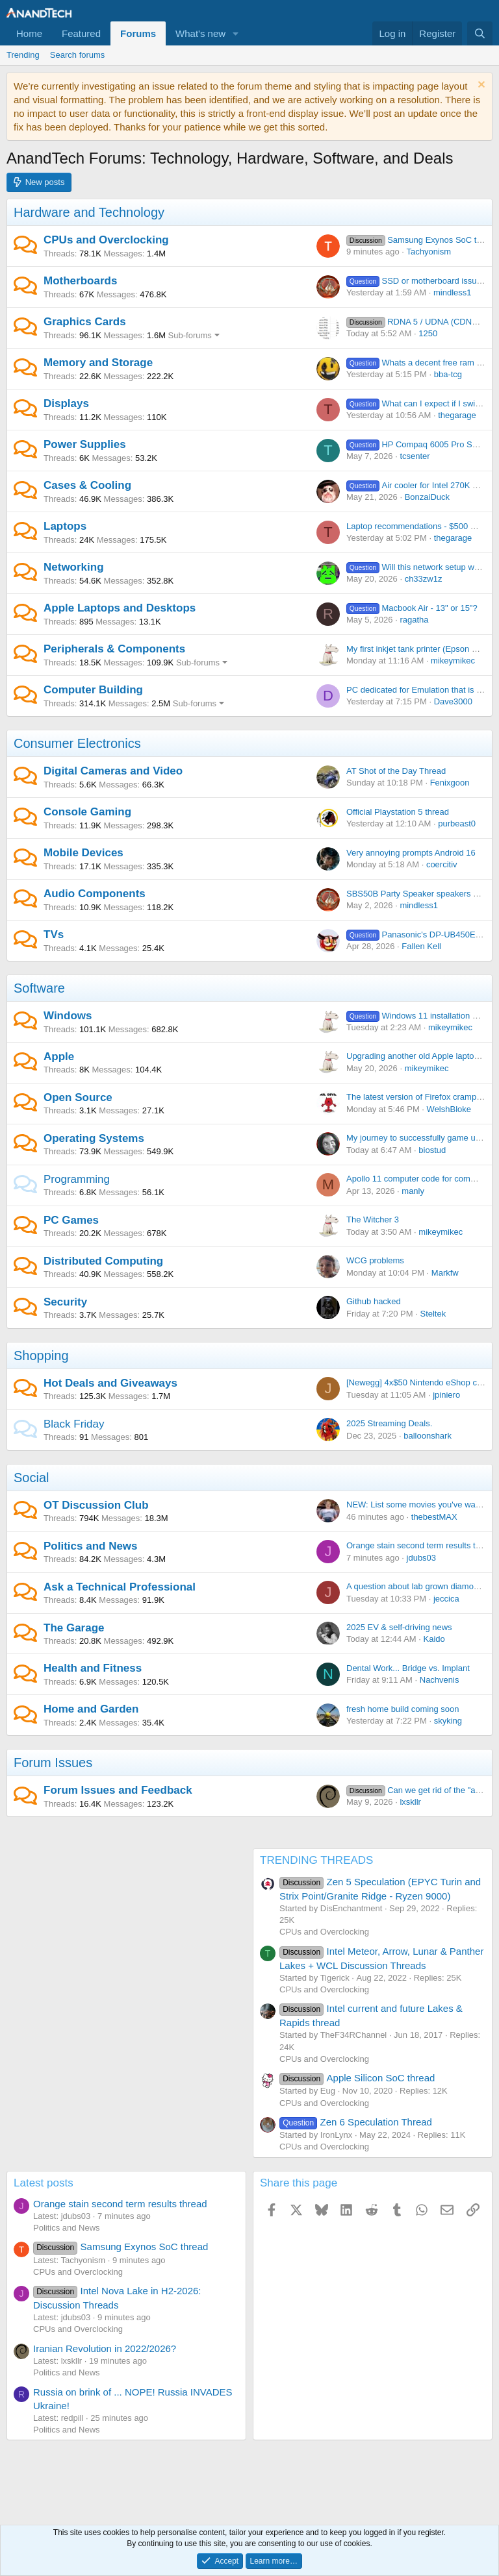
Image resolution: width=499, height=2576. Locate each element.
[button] (236, 33)
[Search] (480, 33)
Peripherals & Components (114, 649)
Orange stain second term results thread (421, 1545)
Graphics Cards (85, 322)
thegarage (457, 415)
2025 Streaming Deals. (389, 1423)
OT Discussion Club (96, 1505)
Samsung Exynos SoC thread (422, 240)
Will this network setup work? (418, 567)
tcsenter (414, 456)
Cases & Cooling (87, 485)
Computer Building (93, 690)
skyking (448, 1721)
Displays (66, 403)
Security (65, 1302)
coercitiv (441, 864)
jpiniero (446, 1395)
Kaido (434, 1639)
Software (39, 988)
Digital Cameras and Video (113, 771)
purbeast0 (457, 823)
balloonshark (427, 1436)
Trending (23, 55)
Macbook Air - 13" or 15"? (412, 608)
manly (413, 1191)
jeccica (446, 1599)
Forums (138, 33)
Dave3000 (453, 701)
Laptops (65, 526)
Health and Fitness (93, 1668)
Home (29, 33)
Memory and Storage (98, 362)
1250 (427, 333)
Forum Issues (53, 1762)
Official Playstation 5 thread (397, 812)
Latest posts (43, 2183)
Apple (59, 1056)
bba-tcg (448, 374)
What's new (200, 33)
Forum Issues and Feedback (118, 1790)
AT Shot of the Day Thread (396, 771)
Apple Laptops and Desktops (120, 608)
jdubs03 (422, 1558)
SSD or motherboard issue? (416, 281)
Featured (81, 33)
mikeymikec (453, 660)
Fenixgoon (450, 782)
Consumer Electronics (77, 743)
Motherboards (80, 281)
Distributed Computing (103, 1261)
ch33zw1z (423, 579)
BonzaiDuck (427, 497)
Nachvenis (439, 1680)
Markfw (445, 1273)
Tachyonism (429, 251)
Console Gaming (87, 812)
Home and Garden (91, 1709)
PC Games (71, 1220)
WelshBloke (449, 1109)
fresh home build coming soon (402, 1709)
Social (31, 1477)
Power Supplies (85, 444)
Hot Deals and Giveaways (110, 1383)
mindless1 (452, 292)
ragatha (414, 620)
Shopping (41, 1355)
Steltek (433, 1314)
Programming (77, 1179)
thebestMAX (434, 1517)
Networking (74, 567)
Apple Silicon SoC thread (357, 2077)
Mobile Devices (83, 853)
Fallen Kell (421, 946)
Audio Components (95, 893)
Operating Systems (94, 1138)
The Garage (74, 1628)
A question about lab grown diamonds (416, 1586)
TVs (54, 934)
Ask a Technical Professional (120, 1587)
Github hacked (373, 1301)
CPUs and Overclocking (106, 240)
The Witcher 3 (372, 1219)
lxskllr (410, 1802)
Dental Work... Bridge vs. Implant (408, 1668)
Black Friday (74, 1424)
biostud (432, 1150)
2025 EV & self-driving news (399, 1627)
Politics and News (91, 1546)
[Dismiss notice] (479, 86)
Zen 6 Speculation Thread (355, 2121)
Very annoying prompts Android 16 (411, 853)
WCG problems (375, 1260)
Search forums (77, 55)
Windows (68, 1015)
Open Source (78, 1097)
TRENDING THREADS (316, 1860)
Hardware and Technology (89, 212)
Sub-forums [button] (190, 335)
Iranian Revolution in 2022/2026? (104, 2348)
